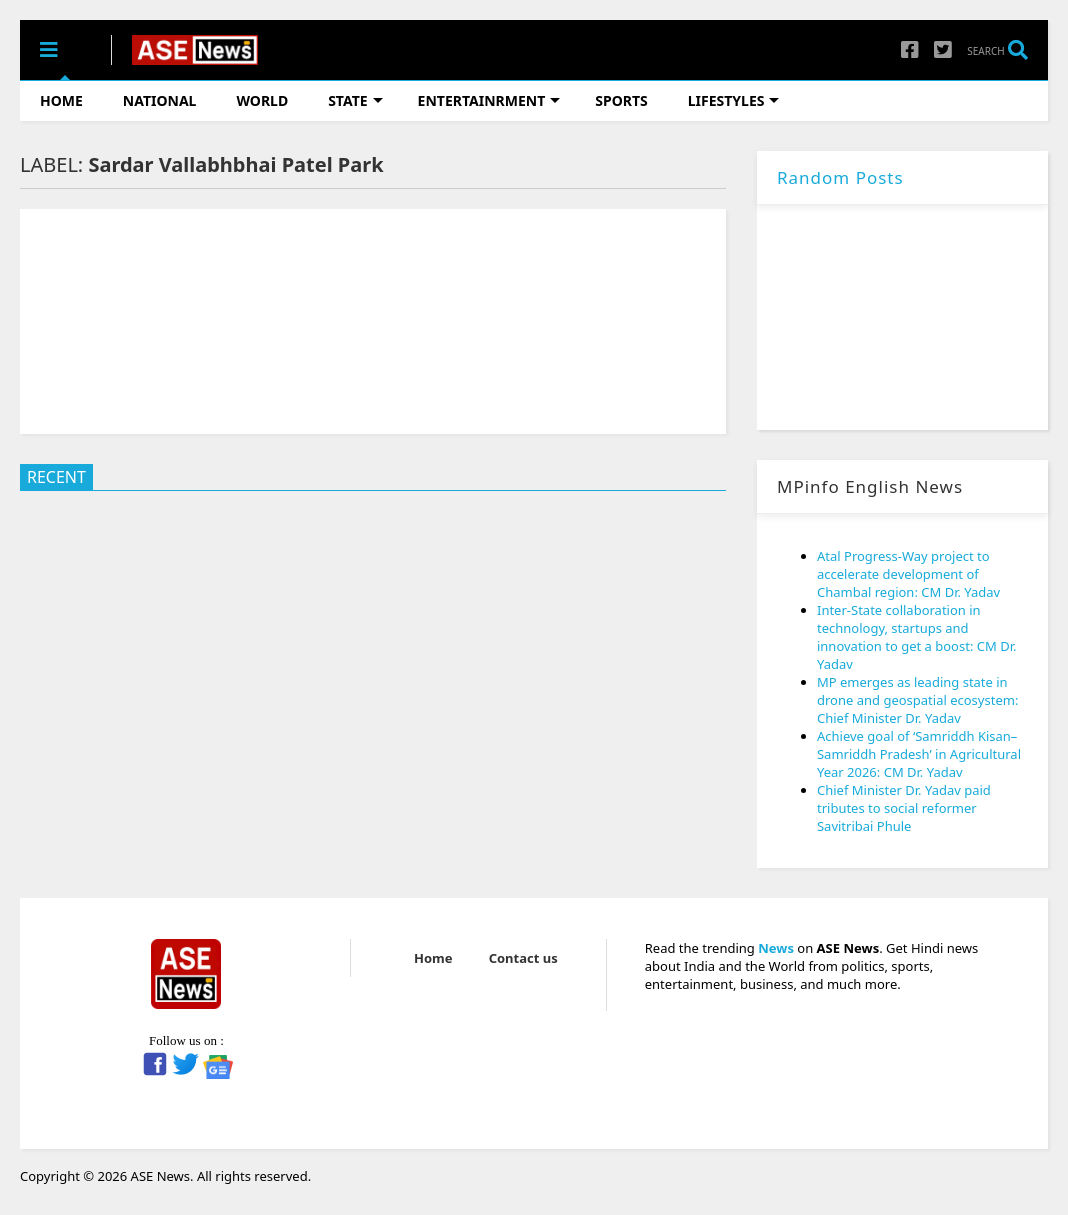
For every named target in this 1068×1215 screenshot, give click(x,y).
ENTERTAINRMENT (489, 100)
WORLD (262, 100)
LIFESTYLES (734, 100)
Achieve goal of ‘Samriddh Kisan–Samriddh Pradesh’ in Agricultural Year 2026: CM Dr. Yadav (919, 754)
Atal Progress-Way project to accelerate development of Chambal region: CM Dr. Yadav (908, 574)
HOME (61, 100)
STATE (355, 100)
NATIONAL (160, 100)
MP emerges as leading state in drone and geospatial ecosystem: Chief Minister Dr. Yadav (917, 700)
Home (433, 958)
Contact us (523, 958)
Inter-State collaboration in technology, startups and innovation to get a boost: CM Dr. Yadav (916, 637)
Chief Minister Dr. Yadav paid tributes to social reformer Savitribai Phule (904, 808)
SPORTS (621, 100)
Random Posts (840, 177)
